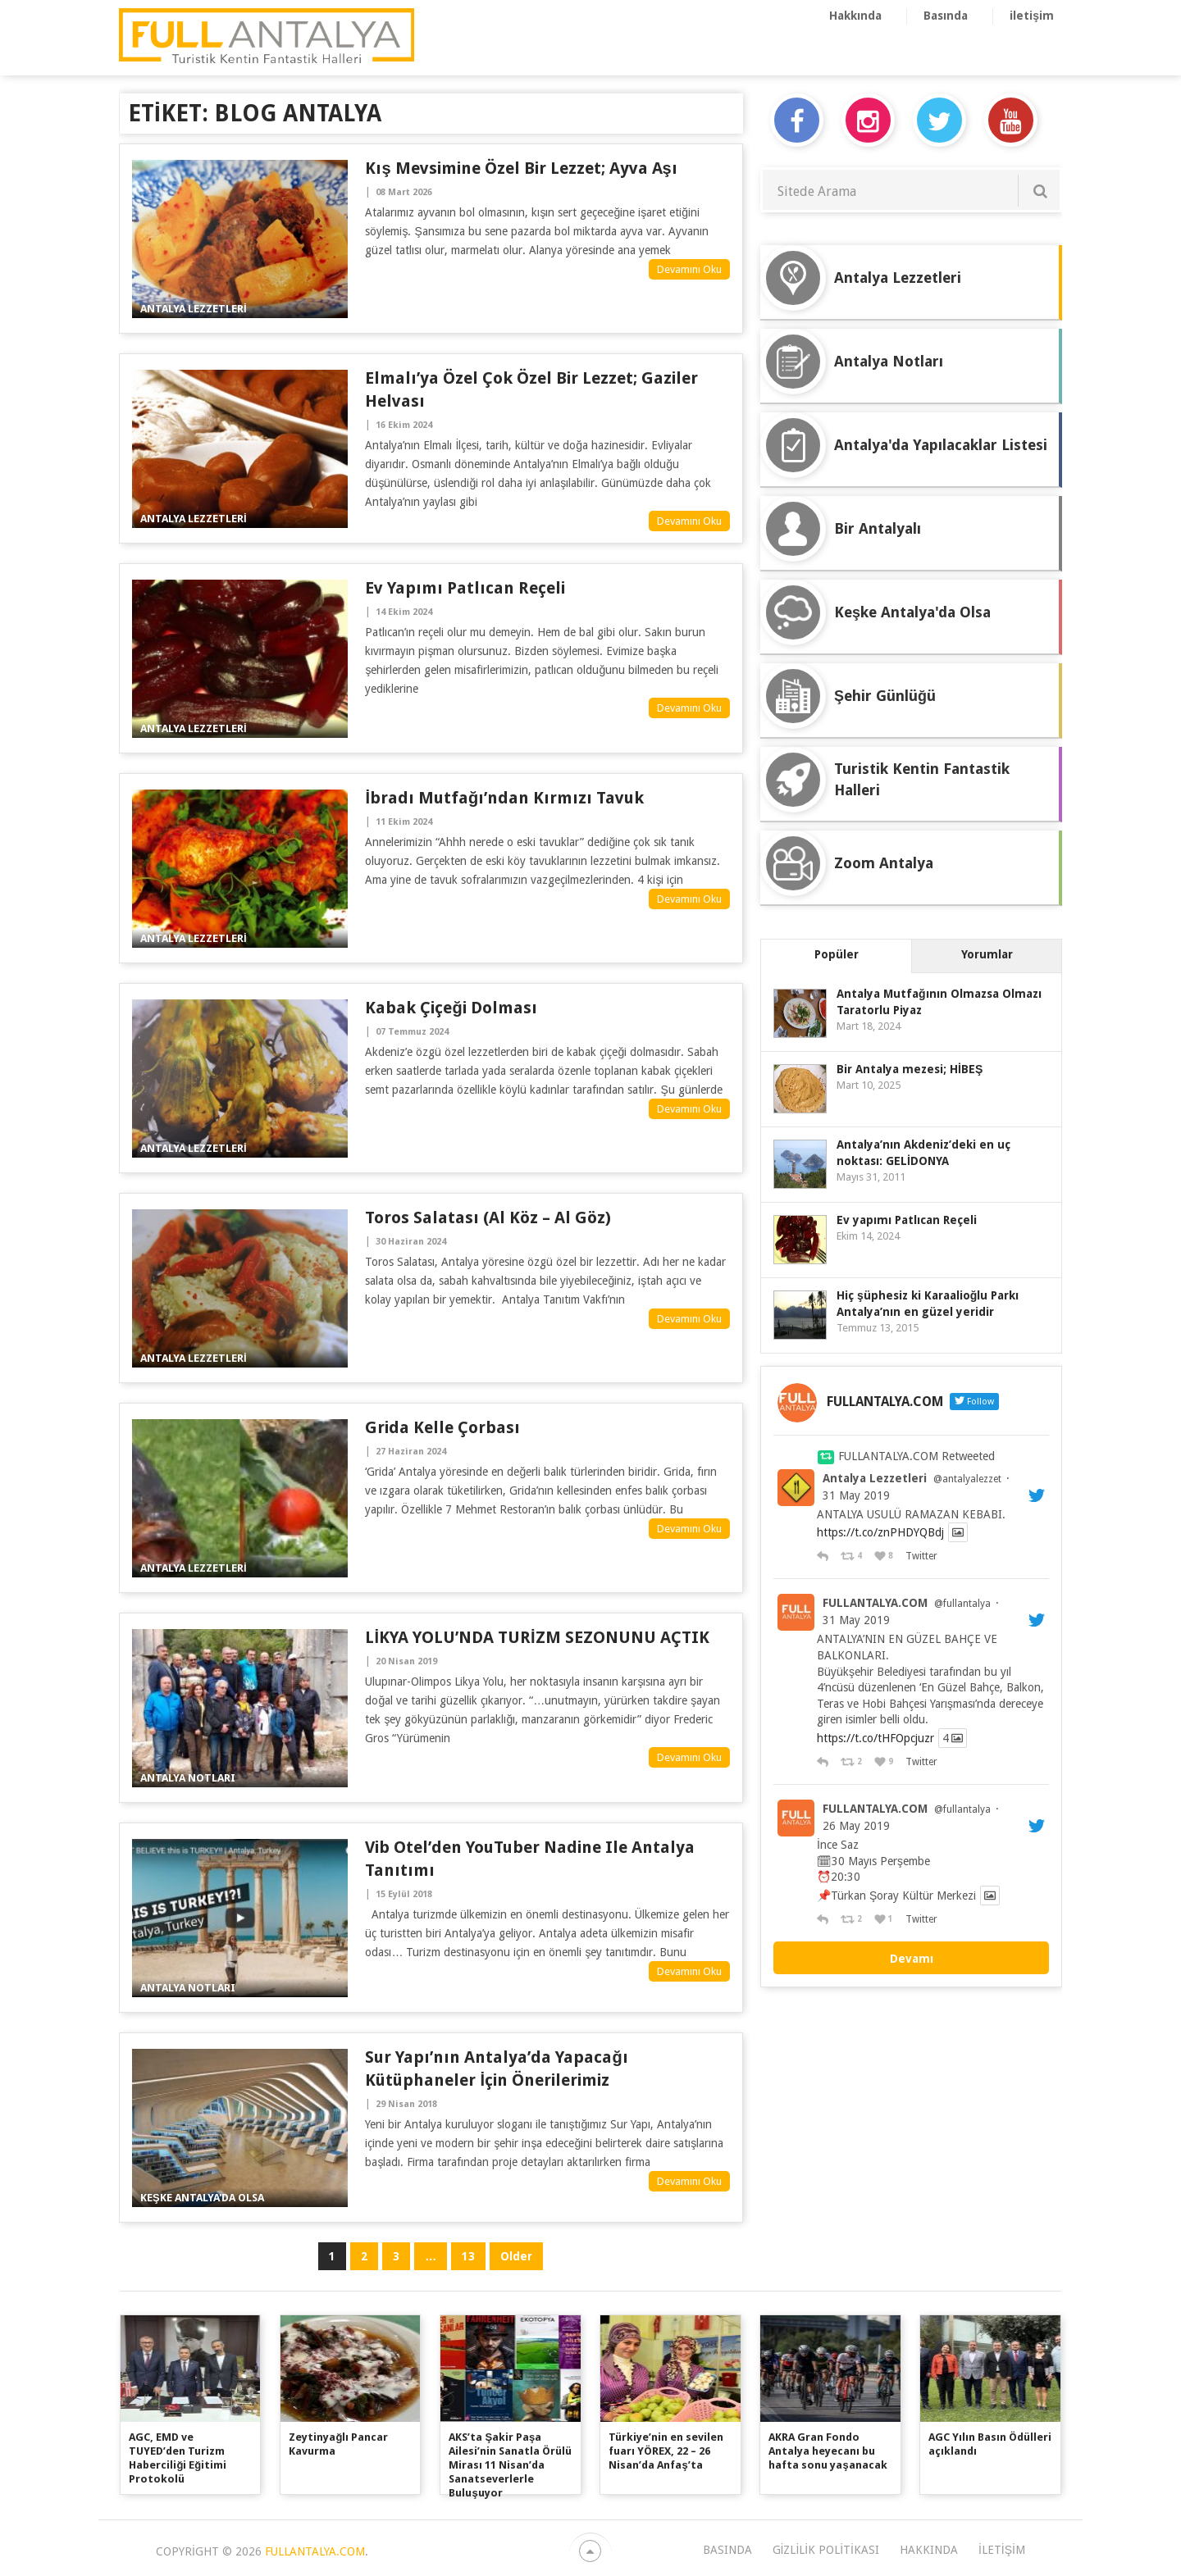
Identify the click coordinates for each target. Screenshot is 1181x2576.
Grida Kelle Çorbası (442, 1427)
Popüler (836, 954)
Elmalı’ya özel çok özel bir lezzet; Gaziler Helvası (531, 389)
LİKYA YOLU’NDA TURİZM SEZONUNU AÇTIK (537, 1637)
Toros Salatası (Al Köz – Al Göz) (488, 1217)
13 (468, 2256)
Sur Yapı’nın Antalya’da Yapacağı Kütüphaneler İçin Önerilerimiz (496, 2068)
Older (516, 2256)
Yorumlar (987, 954)
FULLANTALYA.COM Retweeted (916, 1456)
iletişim (1032, 15)
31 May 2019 (856, 1495)
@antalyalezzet (967, 1479)
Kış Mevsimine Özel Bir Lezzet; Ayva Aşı (521, 168)
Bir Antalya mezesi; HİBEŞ (910, 1069)
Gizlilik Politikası (826, 2549)
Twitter (920, 1556)
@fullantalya (962, 1603)
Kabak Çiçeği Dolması (450, 1007)
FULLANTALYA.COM (875, 1602)
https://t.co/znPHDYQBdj (880, 1532)
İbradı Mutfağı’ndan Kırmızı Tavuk (504, 798)
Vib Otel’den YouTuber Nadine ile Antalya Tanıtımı (530, 1858)
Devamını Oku (689, 269)
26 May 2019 (856, 1825)
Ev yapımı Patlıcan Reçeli (465, 588)
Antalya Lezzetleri (875, 1478)
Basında (945, 15)
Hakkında (855, 15)
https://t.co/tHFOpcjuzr (875, 1738)
